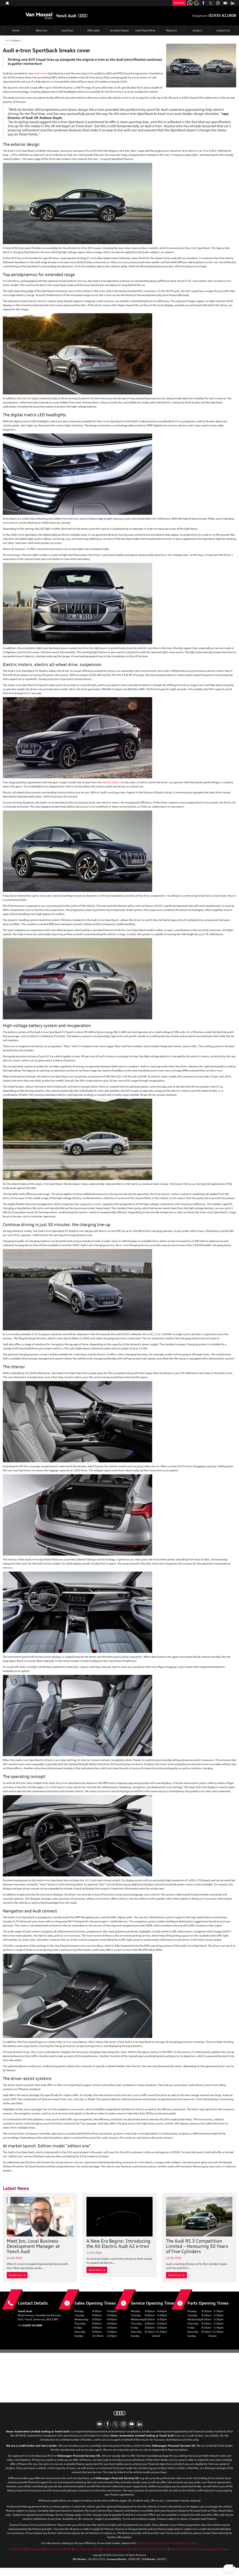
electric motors (111, 782)
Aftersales (93, 30)
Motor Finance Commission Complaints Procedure (200, 2553)
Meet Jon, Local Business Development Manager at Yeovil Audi (33, 2247)
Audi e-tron (40, 73)
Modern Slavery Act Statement (148, 2553)
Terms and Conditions (58, 2553)
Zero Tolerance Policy (87, 2553)
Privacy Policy (35, 2553)
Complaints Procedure (114, 2553)
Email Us (179, 2)
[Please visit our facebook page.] (203, 3)
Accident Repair (119, 30)
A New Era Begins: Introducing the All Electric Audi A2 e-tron (118, 2244)
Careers (197, 30)
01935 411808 (222, 15)
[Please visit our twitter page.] (210, 3)
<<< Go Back (13, 41)
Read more (18, 2276)
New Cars (41, 30)
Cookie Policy (17, 2553)
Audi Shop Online (145, 30)
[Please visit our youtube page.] (225, 3)
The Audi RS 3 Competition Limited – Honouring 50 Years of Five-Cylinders (197, 2247)
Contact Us (223, 30)
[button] (218, 2568)
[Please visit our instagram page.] (217, 3)
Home (15, 30)
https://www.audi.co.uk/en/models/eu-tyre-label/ (167, 2547)
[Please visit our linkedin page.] (232, 3)
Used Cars (68, 30)
